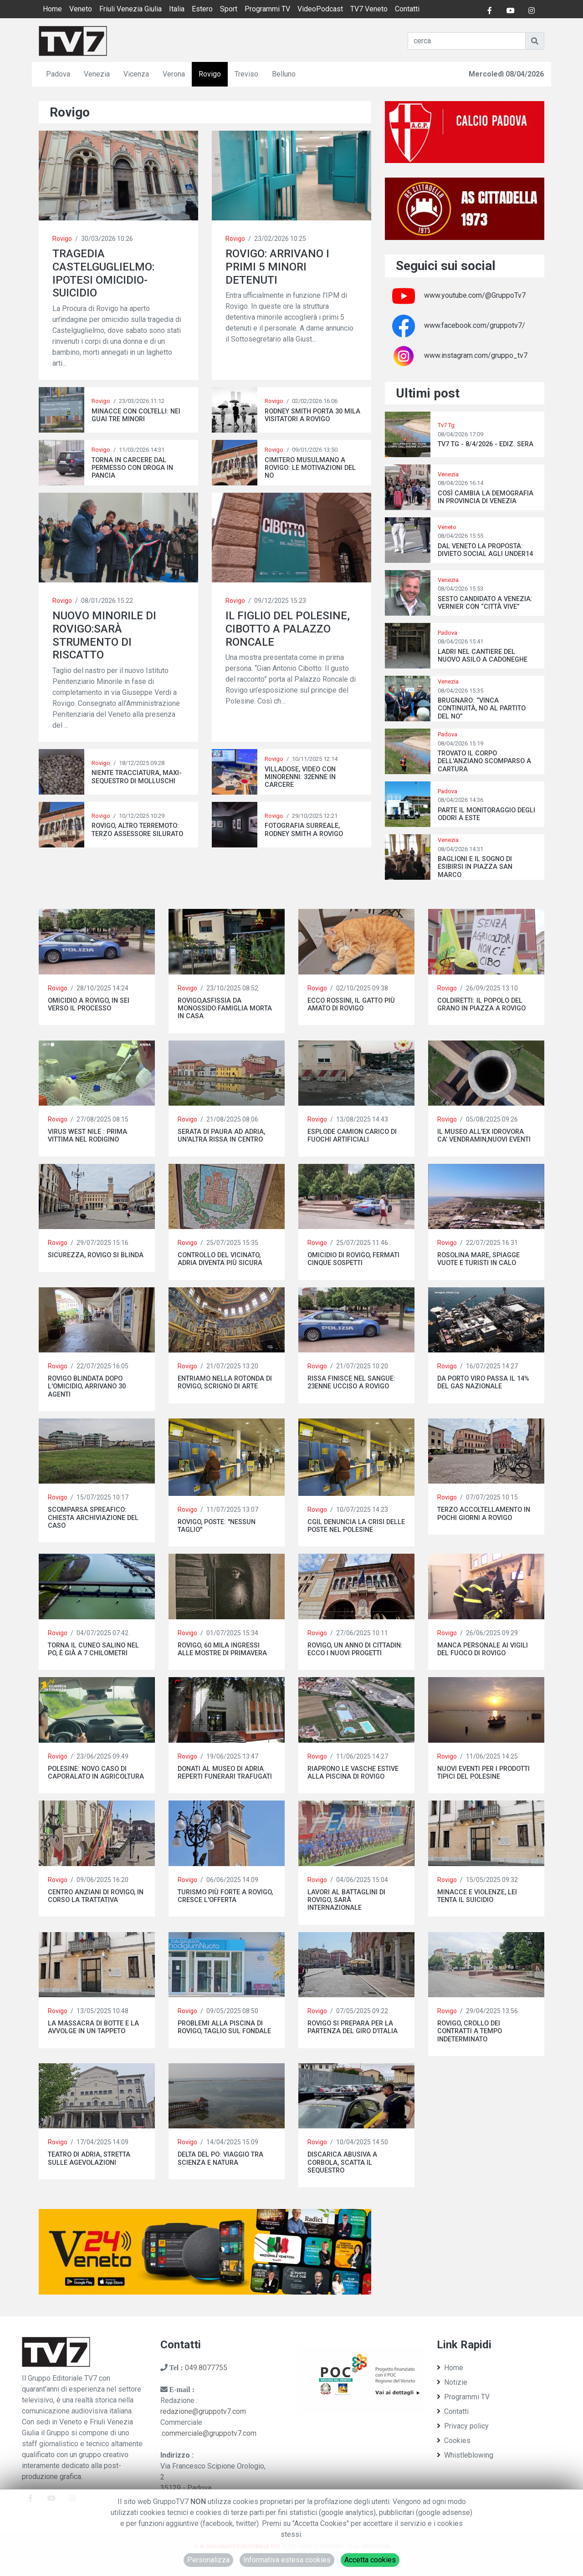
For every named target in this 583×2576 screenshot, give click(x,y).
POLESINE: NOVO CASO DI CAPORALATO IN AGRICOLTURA (96, 1772)
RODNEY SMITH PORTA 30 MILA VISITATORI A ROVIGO (312, 415)
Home (52, 9)
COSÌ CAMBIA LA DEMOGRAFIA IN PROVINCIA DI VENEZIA (485, 497)
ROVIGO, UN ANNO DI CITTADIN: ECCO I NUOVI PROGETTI (355, 1649)
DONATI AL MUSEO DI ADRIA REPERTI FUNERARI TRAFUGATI (225, 1772)
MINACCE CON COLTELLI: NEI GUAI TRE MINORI (136, 415)
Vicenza (136, 74)
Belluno (284, 74)
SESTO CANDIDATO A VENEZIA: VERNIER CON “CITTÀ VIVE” (485, 603)
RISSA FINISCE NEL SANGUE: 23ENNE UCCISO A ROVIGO (351, 1382)
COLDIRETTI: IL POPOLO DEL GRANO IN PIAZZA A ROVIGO (481, 1004)
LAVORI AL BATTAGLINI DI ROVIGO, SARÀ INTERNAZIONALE (346, 1900)
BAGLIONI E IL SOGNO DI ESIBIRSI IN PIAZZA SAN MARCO (475, 867)
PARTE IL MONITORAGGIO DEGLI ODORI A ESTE (486, 814)
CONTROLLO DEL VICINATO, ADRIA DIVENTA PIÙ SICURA (220, 1259)
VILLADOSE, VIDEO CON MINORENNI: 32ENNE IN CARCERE (300, 777)
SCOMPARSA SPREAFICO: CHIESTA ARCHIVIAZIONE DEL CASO (93, 1518)
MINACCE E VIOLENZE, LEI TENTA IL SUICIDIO (477, 1896)
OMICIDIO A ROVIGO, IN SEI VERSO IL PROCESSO (88, 1004)
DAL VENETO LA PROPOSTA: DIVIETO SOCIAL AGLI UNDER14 (485, 550)
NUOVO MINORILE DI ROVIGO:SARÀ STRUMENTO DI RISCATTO (104, 635)
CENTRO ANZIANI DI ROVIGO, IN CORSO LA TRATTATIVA (95, 1896)
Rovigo (210, 74)
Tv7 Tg (446, 425)
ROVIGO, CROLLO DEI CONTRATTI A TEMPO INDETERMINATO (469, 2031)
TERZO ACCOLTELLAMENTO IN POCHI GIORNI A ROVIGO (483, 1513)
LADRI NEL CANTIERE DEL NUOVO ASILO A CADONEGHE (482, 655)
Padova (58, 74)
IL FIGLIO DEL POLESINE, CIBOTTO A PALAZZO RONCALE (287, 628)
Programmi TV (267, 9)
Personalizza (208, 2560)
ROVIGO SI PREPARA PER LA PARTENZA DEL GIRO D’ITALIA (352, 2027)
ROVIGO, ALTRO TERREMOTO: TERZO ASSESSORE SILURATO (137, 829)
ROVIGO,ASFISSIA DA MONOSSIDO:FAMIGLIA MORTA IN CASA (225, 1008)
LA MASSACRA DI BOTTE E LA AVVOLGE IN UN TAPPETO (93, 2027)
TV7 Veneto (369, 9)
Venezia (97, 74)
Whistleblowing (465, 2455)
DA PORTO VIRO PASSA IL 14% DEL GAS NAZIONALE (483, 1382)
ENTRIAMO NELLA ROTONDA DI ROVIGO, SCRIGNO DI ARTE (225, 1382)
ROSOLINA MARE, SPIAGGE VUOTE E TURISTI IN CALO (478, 1259)
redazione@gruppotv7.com (203, 2411)
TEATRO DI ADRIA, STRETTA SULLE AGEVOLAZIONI (89, 2158)
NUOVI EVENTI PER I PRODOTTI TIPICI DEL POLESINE (483, 1772)
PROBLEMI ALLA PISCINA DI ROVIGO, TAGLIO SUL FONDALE (224, 2027)
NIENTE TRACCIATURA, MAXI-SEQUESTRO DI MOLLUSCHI (137, 777)
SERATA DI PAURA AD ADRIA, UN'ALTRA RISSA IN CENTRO (221, 1135)
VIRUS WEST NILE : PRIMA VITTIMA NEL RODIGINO (87, 1135)
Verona (174, 74)
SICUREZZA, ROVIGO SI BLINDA (95, 1255)
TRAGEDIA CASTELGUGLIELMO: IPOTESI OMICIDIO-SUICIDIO (103, 273)
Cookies (453, 2440)
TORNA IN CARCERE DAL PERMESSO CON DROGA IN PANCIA (132, 468)
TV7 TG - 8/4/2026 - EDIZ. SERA (485, 444)
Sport (228, 9)
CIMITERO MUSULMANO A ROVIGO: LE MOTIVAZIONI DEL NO (310, 468)
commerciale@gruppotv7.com (209, 2433)
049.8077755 (206, 2367)
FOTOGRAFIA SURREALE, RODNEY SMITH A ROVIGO (304, 829)
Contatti (407, 9)
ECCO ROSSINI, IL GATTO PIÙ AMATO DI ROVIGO (351, 1004)
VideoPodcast (320, 9)
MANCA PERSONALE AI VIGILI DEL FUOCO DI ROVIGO (482, 1649)
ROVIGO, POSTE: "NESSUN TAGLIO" (217, 1526)
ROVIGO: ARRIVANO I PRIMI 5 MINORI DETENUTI (277, 266)
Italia (176, 9)
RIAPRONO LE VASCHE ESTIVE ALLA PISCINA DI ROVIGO (353, 1772)
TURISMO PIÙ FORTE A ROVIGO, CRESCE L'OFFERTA (225, 1896)
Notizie (452, 2382)
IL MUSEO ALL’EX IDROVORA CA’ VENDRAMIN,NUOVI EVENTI (484, 1135)
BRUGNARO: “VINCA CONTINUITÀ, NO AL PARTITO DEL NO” (482, 708)
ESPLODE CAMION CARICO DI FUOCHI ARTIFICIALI (352, 1135)
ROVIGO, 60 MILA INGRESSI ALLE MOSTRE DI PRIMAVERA (222, 1649)
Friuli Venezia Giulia (130, 9)
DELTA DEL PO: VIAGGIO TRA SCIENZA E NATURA (220, 2158)
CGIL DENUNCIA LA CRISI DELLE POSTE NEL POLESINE (356, 1526)
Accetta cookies (370, 2560)
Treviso (246, 74)
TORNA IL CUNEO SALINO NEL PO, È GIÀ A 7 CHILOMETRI (93, 1649)
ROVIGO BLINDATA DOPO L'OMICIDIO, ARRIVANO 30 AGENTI (87, 1386)
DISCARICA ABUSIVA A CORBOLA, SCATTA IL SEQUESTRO (342, 2162)
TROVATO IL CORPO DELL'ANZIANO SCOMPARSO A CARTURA (484, 761)
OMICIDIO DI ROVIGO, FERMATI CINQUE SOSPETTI (353, 1259)
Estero (202, 9)
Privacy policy (463, 2426)
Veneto (80, 9)
